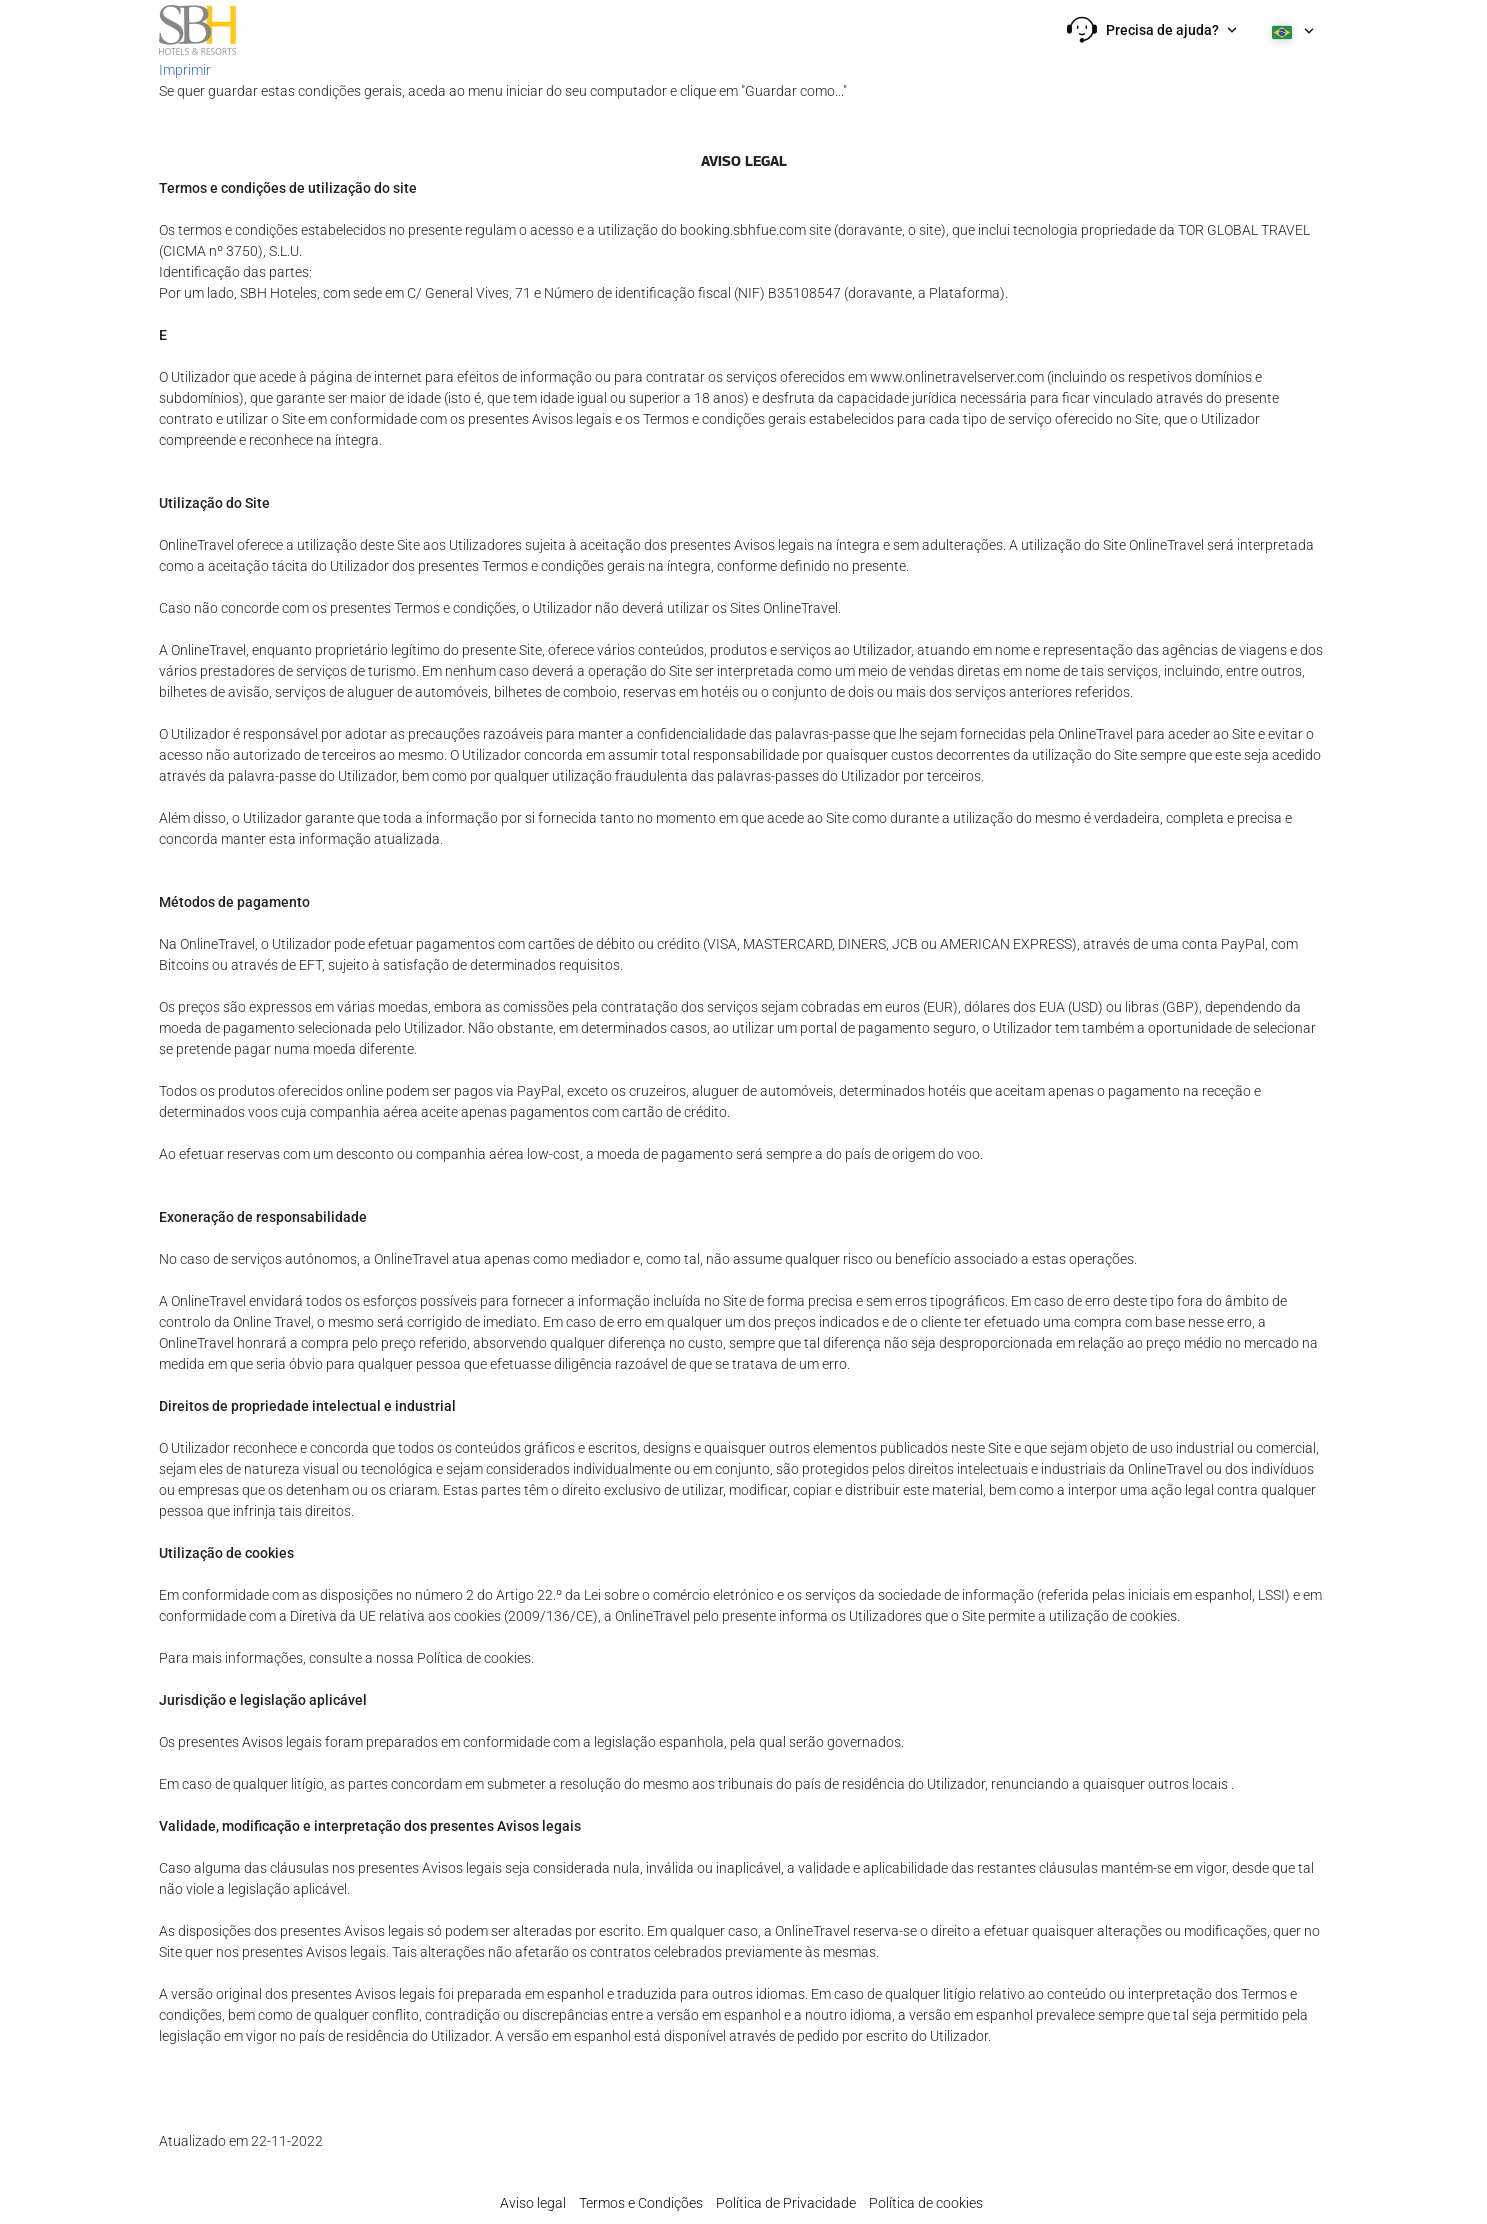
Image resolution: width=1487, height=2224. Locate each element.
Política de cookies (926, 2203)
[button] (1152, 30)
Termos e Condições (641, 2203)
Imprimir (185, 70)
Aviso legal (533, 2203)
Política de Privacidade (786, 2203)
